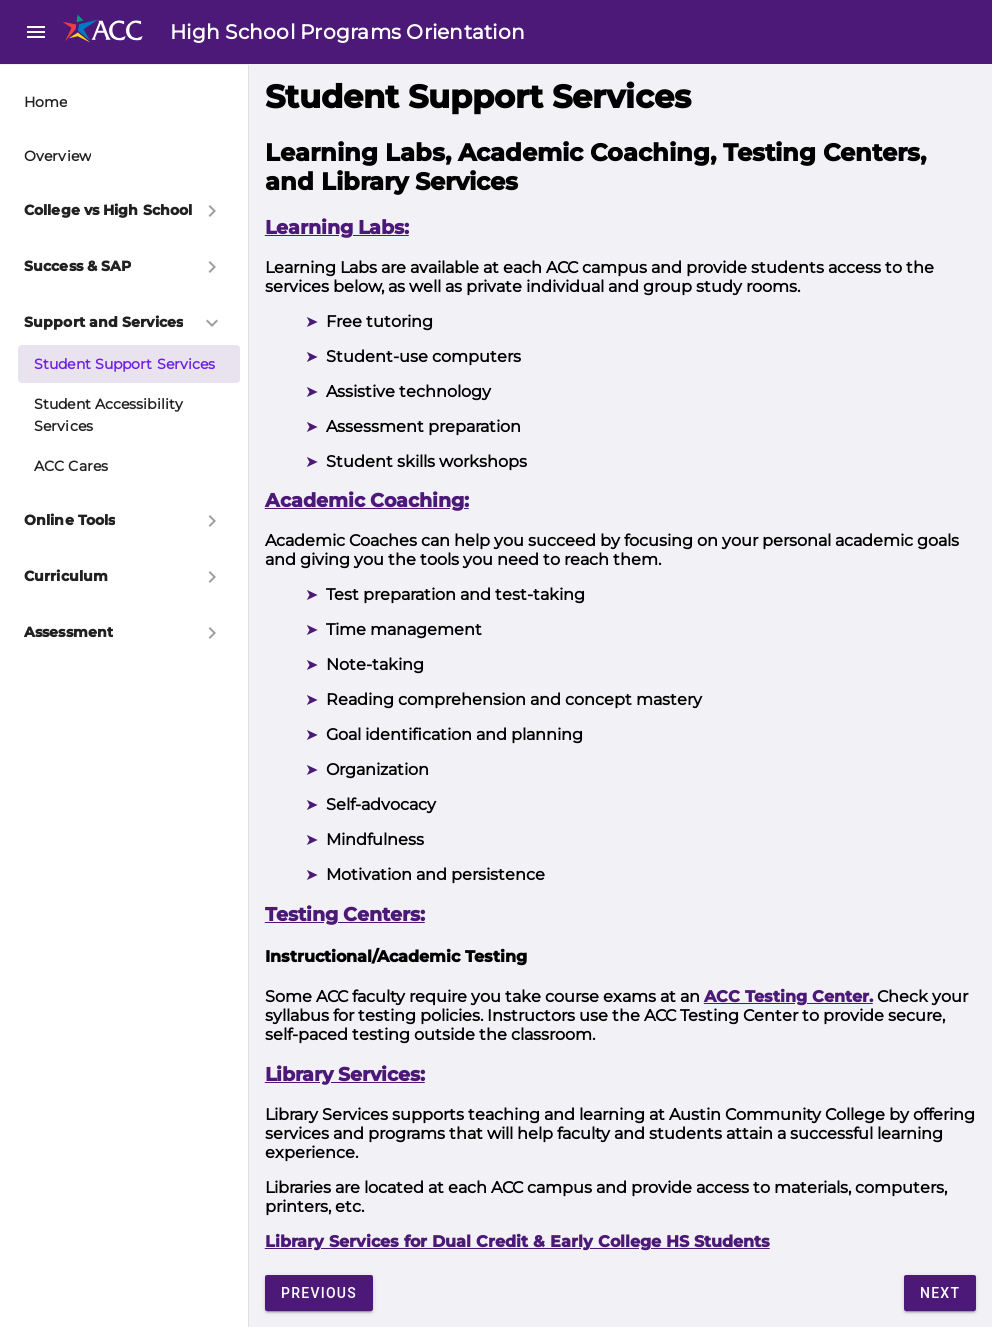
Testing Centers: (345, 914)
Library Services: (345, 1074)
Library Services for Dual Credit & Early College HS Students (517, 1241)
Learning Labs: (337, 227)
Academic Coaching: (367, 500)
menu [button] (36, 32)
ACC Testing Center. (788, 996)
